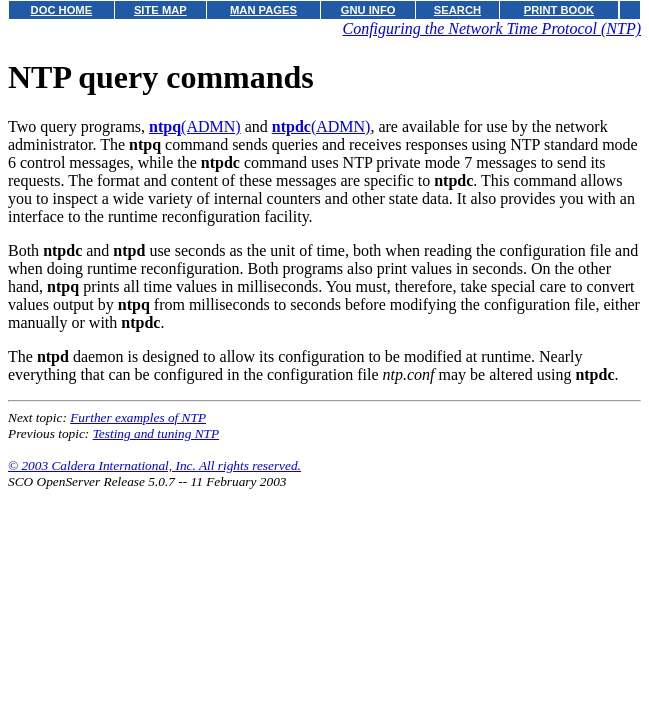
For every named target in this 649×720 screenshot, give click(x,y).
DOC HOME (62, 10)
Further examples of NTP (138, 417)
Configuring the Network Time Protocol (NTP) (491, 28)
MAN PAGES (263, 10)
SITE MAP (160, 10)
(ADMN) (195, 126)
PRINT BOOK (559, 10)
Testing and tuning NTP (156, 433)
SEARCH (457, 10)
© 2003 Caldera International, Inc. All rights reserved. (154, 465)
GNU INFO (368, 10)
